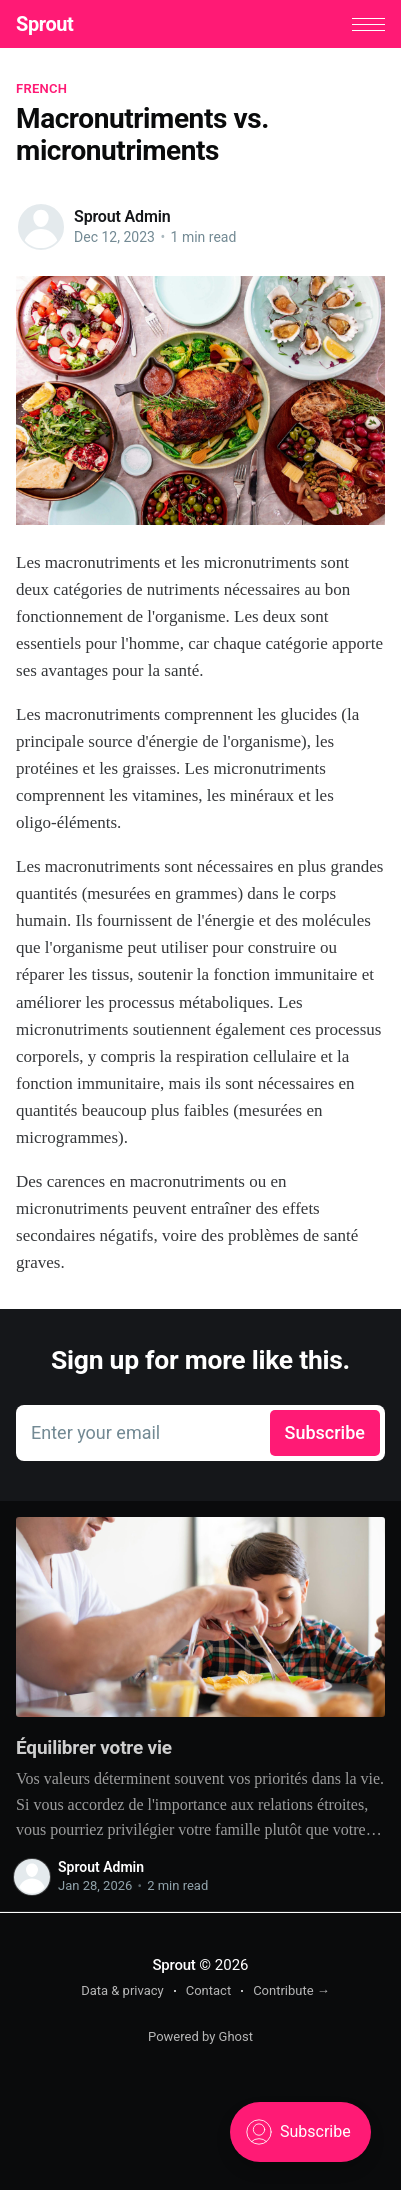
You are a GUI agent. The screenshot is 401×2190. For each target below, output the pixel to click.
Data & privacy (122, 1990)
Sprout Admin (122, 216)
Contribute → (291, 1990)
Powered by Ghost (200, 2036)
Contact (208, 1990)
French (41, 88)
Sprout (44, 24)
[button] (368, 24)
